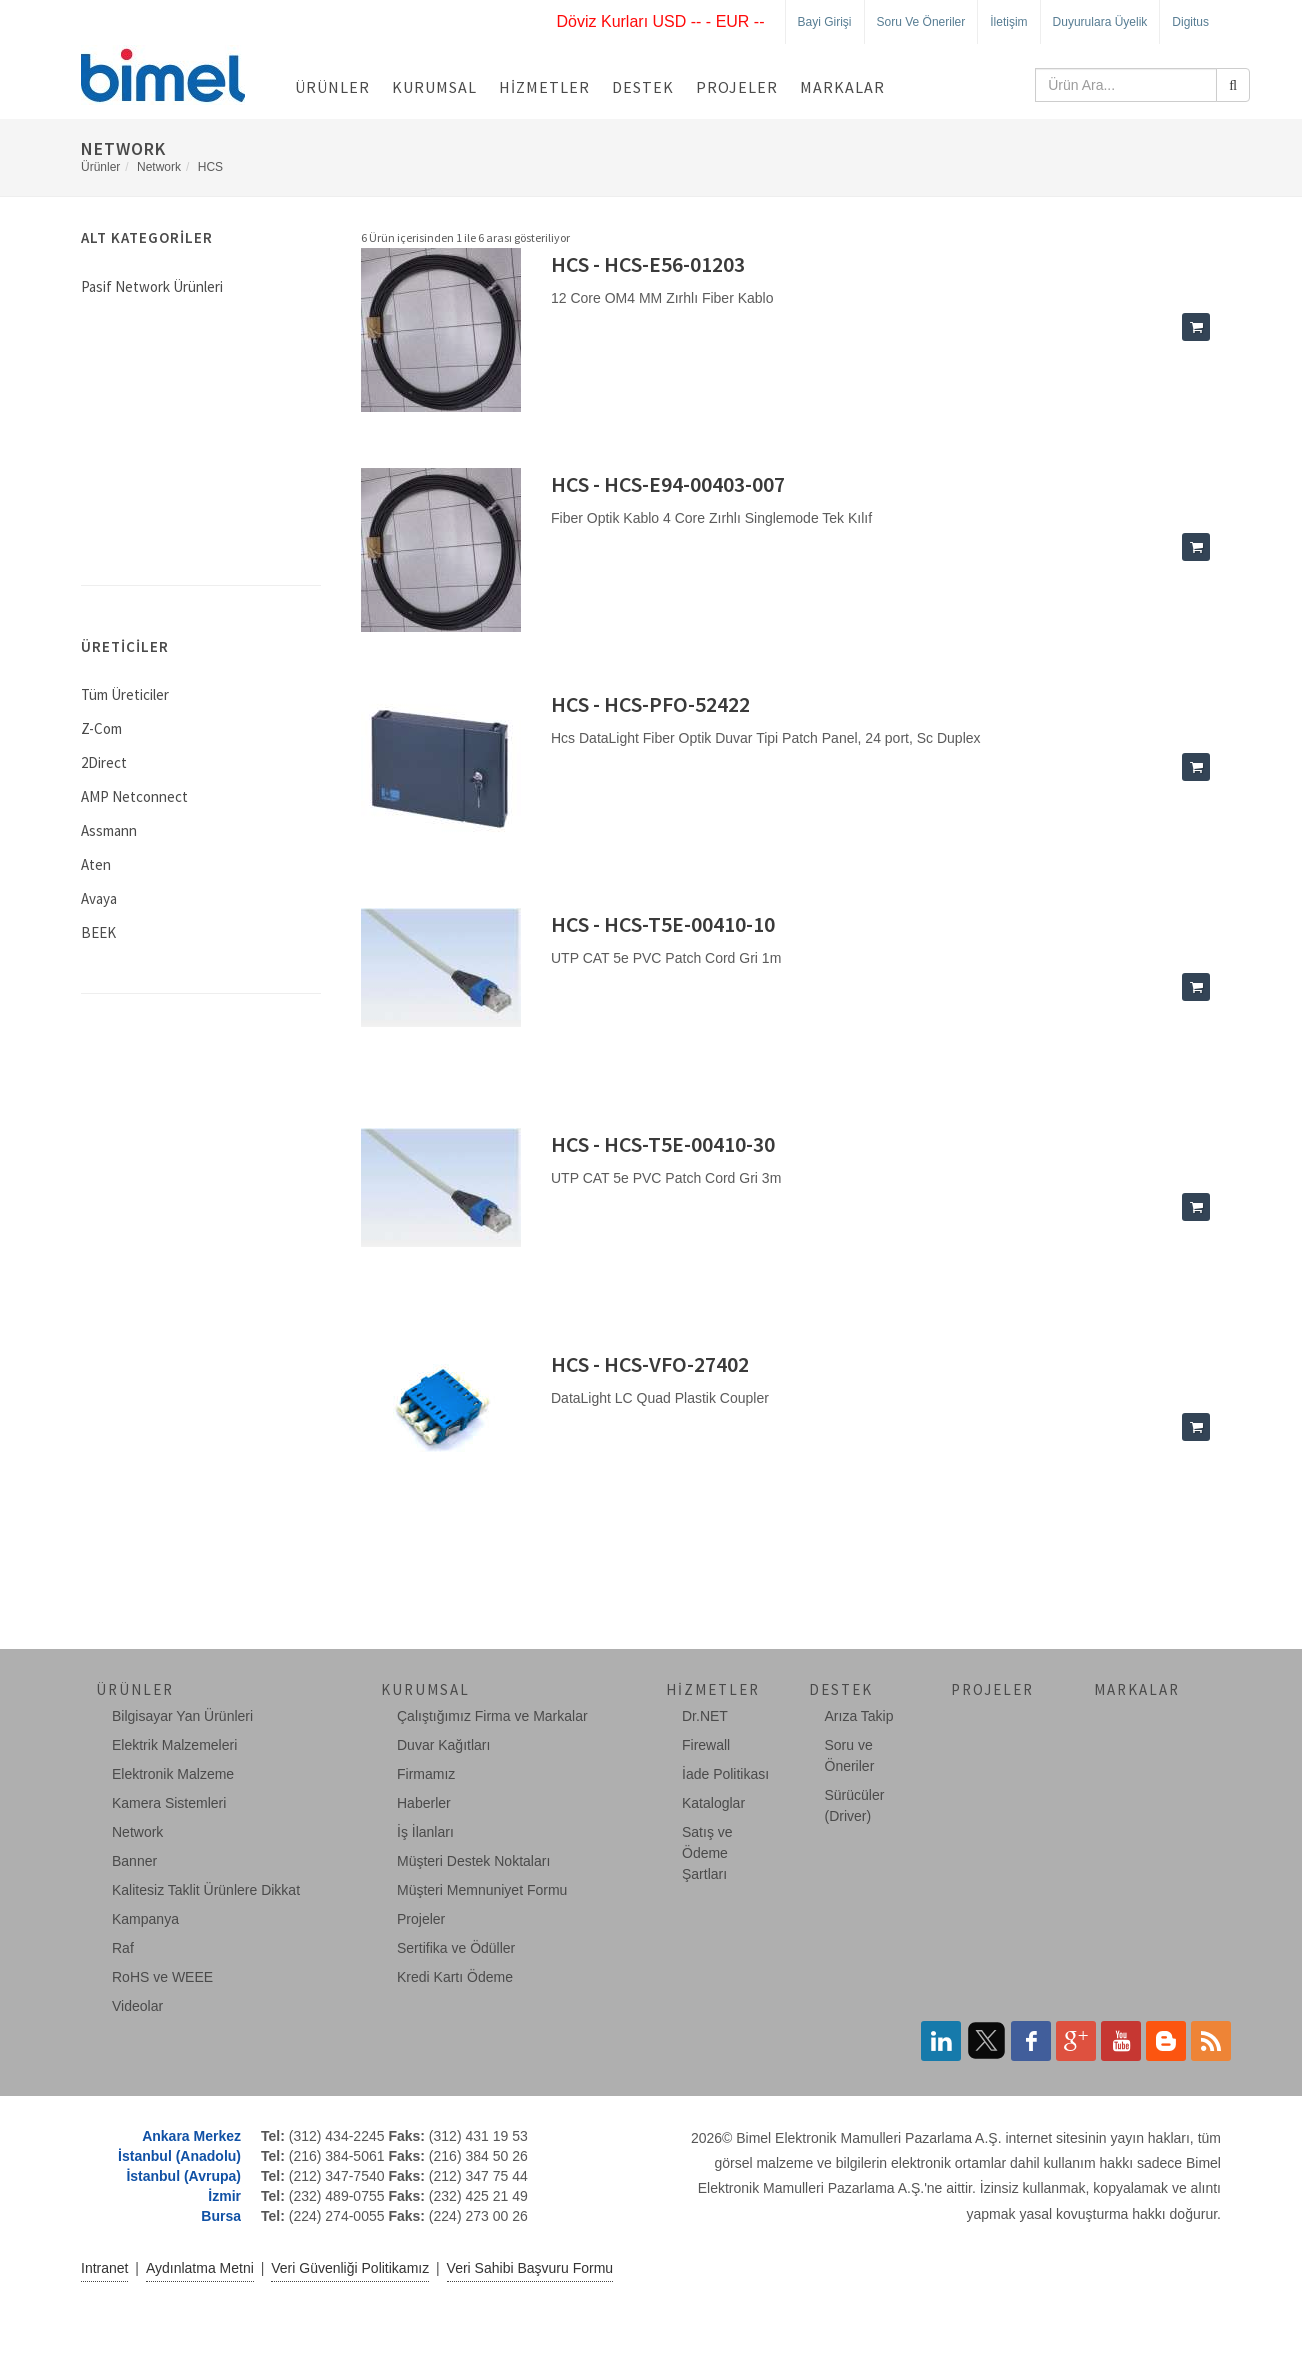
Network (159, 167)
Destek (643, 87)
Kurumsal (434, 87)
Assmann (109, 830)
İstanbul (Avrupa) (183, 2176)
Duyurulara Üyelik (1100, 22)
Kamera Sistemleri (169, 1803)
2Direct (104, 762)
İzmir (224, 2196)
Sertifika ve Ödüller (456, 1948)
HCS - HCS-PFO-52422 (650, 704)
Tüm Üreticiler (125, 694)
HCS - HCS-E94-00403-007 (668, 484)
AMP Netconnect (134, 796)
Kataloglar (713, 1803)
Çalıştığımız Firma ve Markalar (492, 1716)
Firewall (706, 1745)
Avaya (99, 898)
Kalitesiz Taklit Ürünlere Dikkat (206, 1890)
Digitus (1190, 22)
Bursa (221, 2216)
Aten (96, 864)
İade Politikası (725, 1774)
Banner (134, 1861)
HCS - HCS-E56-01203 (648, 264)
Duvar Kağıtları (443, 1745)
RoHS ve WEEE (162, 1977)
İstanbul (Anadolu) (179, 2156)
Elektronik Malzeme (173, 1774)
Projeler (737, 87)
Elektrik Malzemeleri (174, 1745)
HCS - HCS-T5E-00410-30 (663, 1144)
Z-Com (101, 728)
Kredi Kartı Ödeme (455, 1977)
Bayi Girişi (825, 22)
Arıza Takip (859, 1716)
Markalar (842, 87)
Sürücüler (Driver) (855, 1805)
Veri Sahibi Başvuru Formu (530, 2268)
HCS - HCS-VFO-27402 (650, 1364)
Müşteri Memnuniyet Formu (482, 1890)
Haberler (424, 1803)
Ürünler (332, 87)
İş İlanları (425, 1832)
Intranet (104, 2268)
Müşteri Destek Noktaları (473, 1861)
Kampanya (145, 1919)
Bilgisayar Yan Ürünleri (182, 1716)
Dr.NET (705, 1716)
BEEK (98, 932)
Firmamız (426, 1774)
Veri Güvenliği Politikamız (350, 2268)
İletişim (1008, 22)
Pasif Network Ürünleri (152, 286)
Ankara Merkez (191, 2136)
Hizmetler (544, 87)
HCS (210, 167)
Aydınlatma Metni (200, 2268)
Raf (123, 1948)
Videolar (137, 2006)
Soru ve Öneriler (921, 22)
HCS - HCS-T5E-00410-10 (663, 924)
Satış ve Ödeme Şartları (707, 1853)
